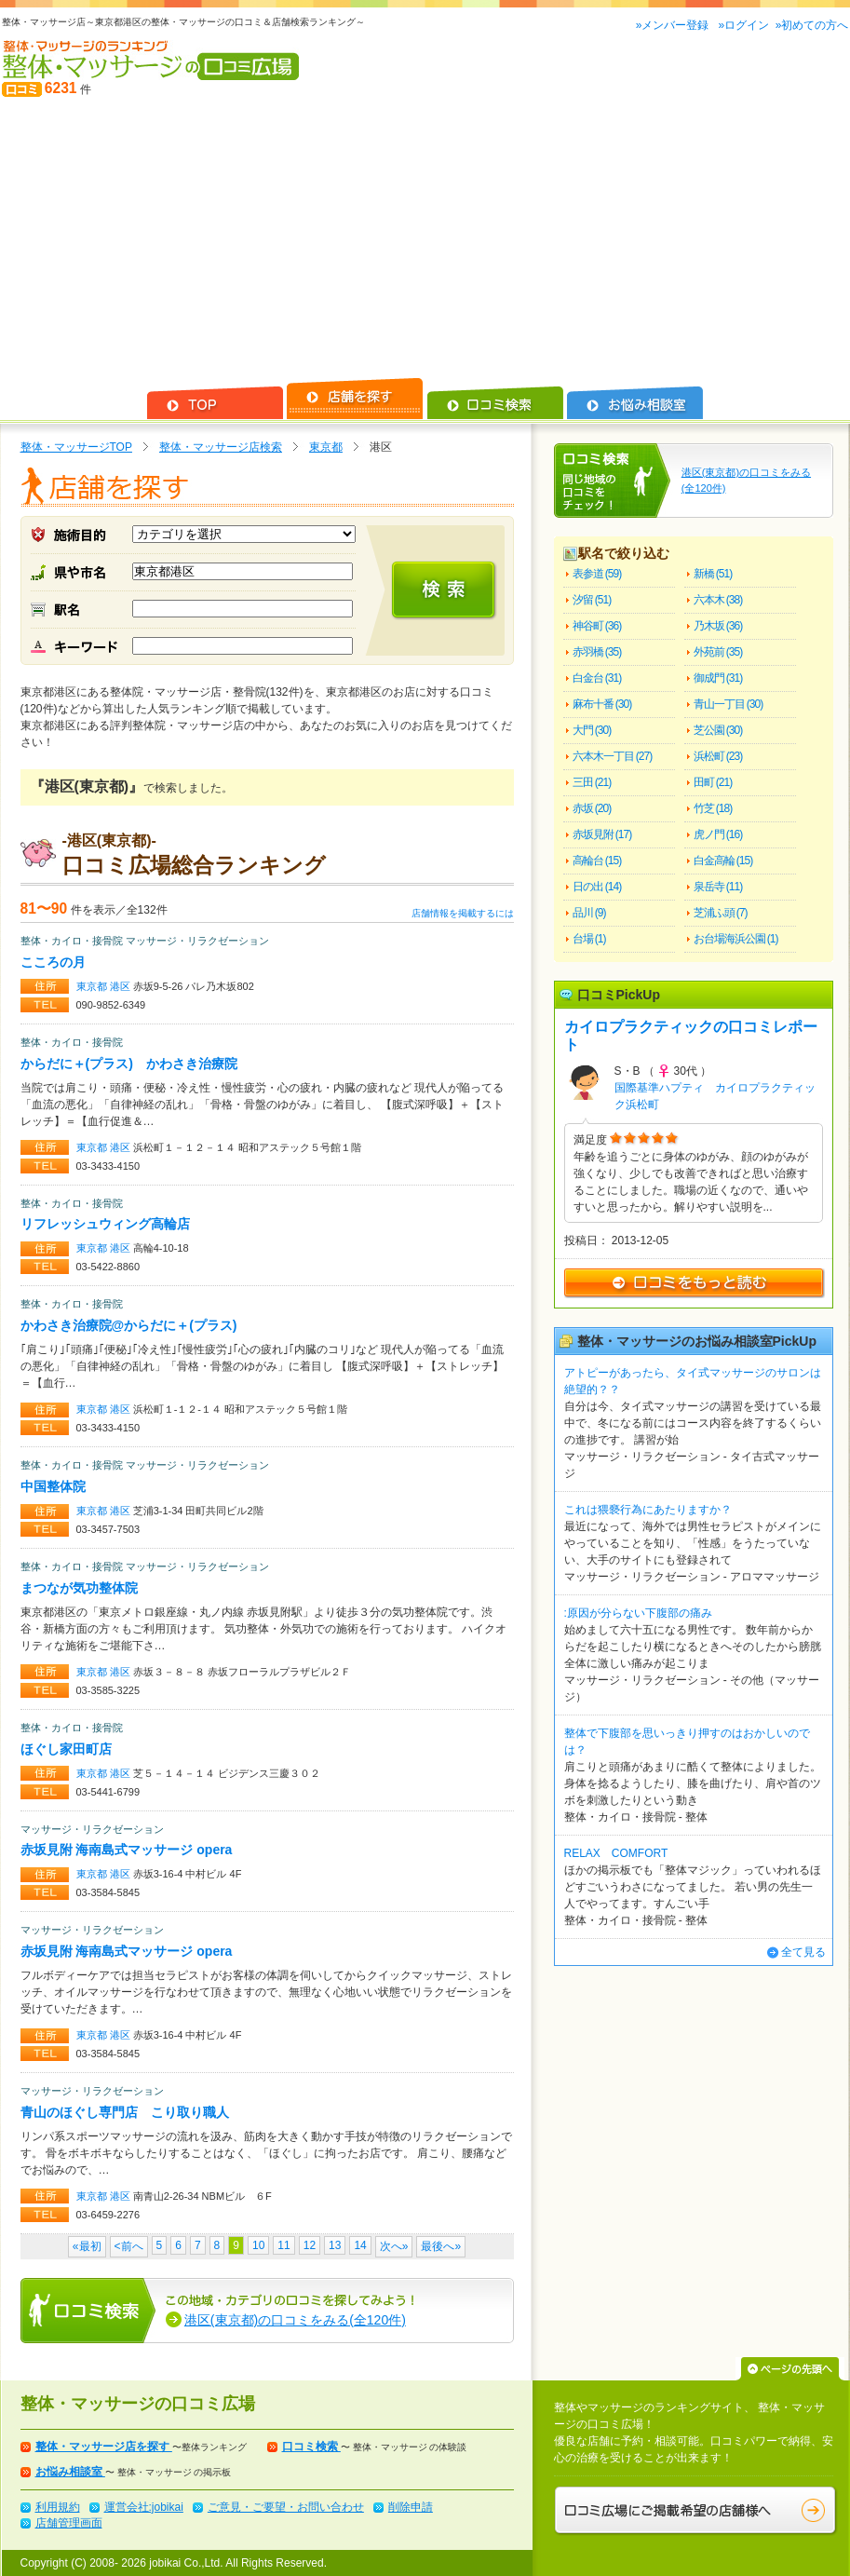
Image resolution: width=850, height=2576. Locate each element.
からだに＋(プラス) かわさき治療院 (128, 1063)
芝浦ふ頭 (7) (721, 912)
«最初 (87, 2246)
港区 (121, 986)
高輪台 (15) (597, 860)
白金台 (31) (597, 678)
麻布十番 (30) (602, 704)
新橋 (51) (713, 573)
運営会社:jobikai (143, 2507)
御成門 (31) (718, 678)
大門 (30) (592, 730)
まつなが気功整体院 (79, 1587)
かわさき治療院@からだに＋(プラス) (128, 1325)
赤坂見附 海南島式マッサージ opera (126, 1849)
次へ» (394, 2246)
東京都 (326, 447)
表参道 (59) (597, 573)
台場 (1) (589, 938)
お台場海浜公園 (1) (736, 938)
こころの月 (53, 962)
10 (258, 2245)
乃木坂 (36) (718, 625)
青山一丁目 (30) (728, 704)
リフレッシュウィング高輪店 (105, 1223)
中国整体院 (53, 1486)
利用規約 (57, 2507)
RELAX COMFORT (616, 1853)
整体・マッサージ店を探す (103, 2446)
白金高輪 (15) (723, 860)
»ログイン (743, 25)
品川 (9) (589, 912)
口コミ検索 (311, 2446)
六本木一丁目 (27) (613, 756)
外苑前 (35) (718, 651)
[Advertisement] (425, 238)
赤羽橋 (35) (597, 651)
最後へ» (441, 2246)
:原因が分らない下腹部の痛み (638, 1613)
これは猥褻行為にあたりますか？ (648, 1509)
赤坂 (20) (592, 808)
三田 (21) (592, 782)
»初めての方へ (812, 25)
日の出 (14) (597, 886)
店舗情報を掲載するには (463, 913)
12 (310, 2245)
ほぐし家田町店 (66, 1749)
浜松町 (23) (718, 756)
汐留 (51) (592, 599)
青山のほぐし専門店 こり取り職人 (124, 2112)
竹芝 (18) (713, 808)
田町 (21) (713, 782)
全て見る (803, 1952)
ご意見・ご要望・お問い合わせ (286, 2507)
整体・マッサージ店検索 (220, 447)
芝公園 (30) (718, 730)
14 (360, 2245)
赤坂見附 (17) (602, 834)
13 (335, 2245)
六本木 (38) (718, 599)
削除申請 (410, 2507)
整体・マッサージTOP (76, 447)
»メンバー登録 (674, 25)
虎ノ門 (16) (718, 834)
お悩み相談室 (70, 2471)
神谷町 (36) (597, 625)
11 (283, 2245)
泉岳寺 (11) (718, 886)
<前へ (129, 2246)
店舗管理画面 (68, 2522)
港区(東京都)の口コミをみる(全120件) (295, 2319)
